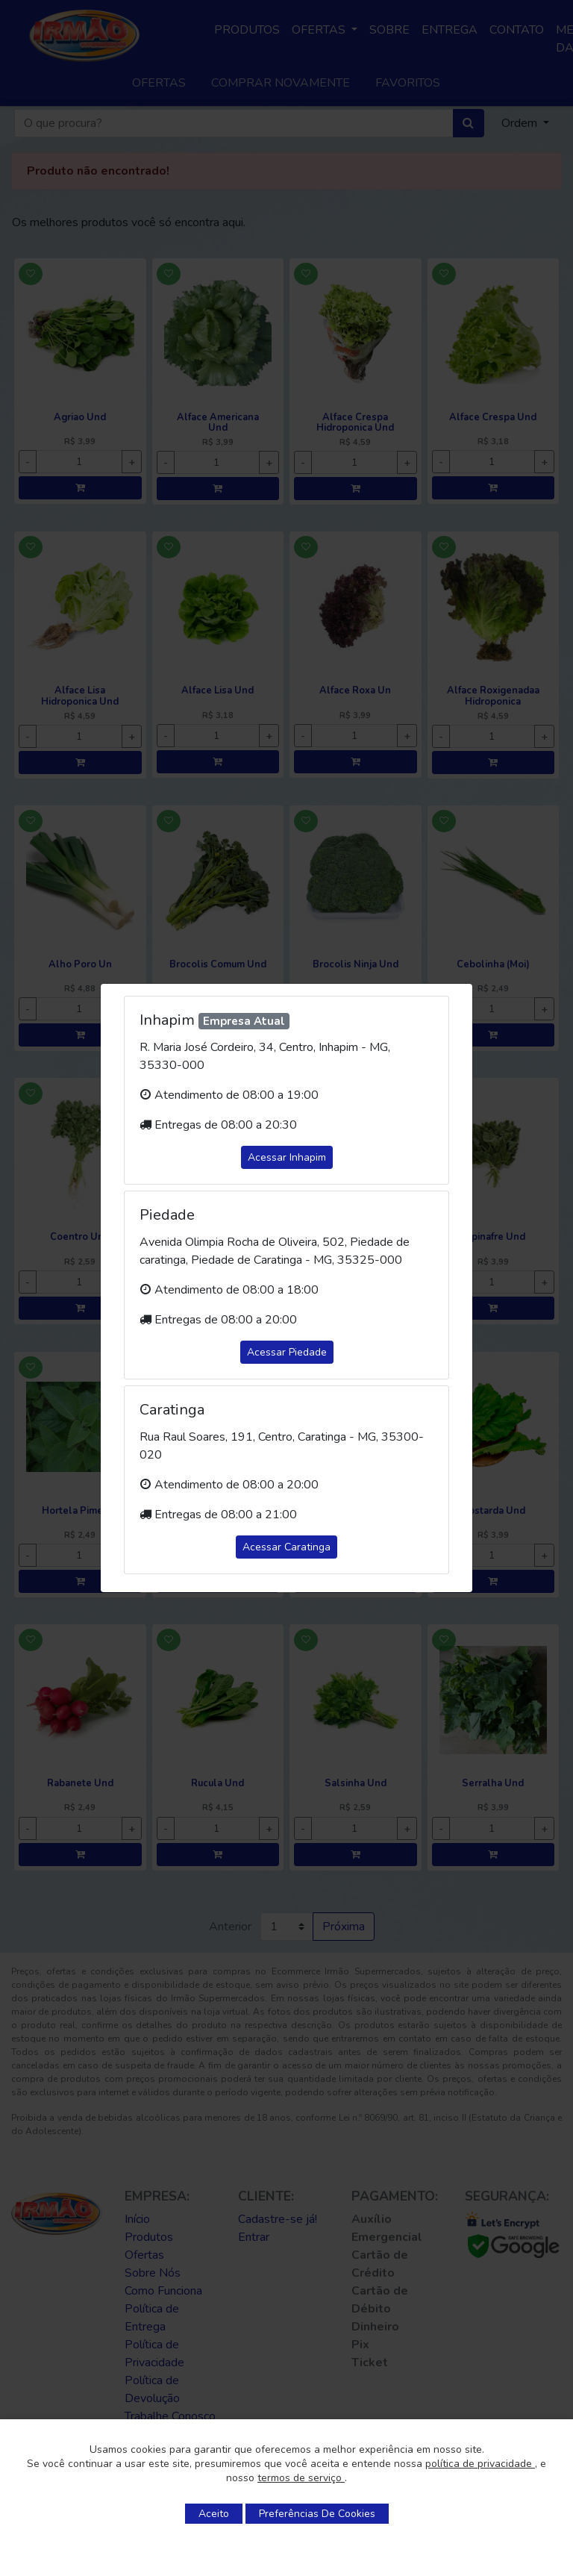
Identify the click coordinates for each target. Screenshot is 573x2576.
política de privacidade (480, 2464)
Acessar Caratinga (286, 1547)
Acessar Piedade (287, 1352)
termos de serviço (301, 2478)
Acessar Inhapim (287, 1157)
